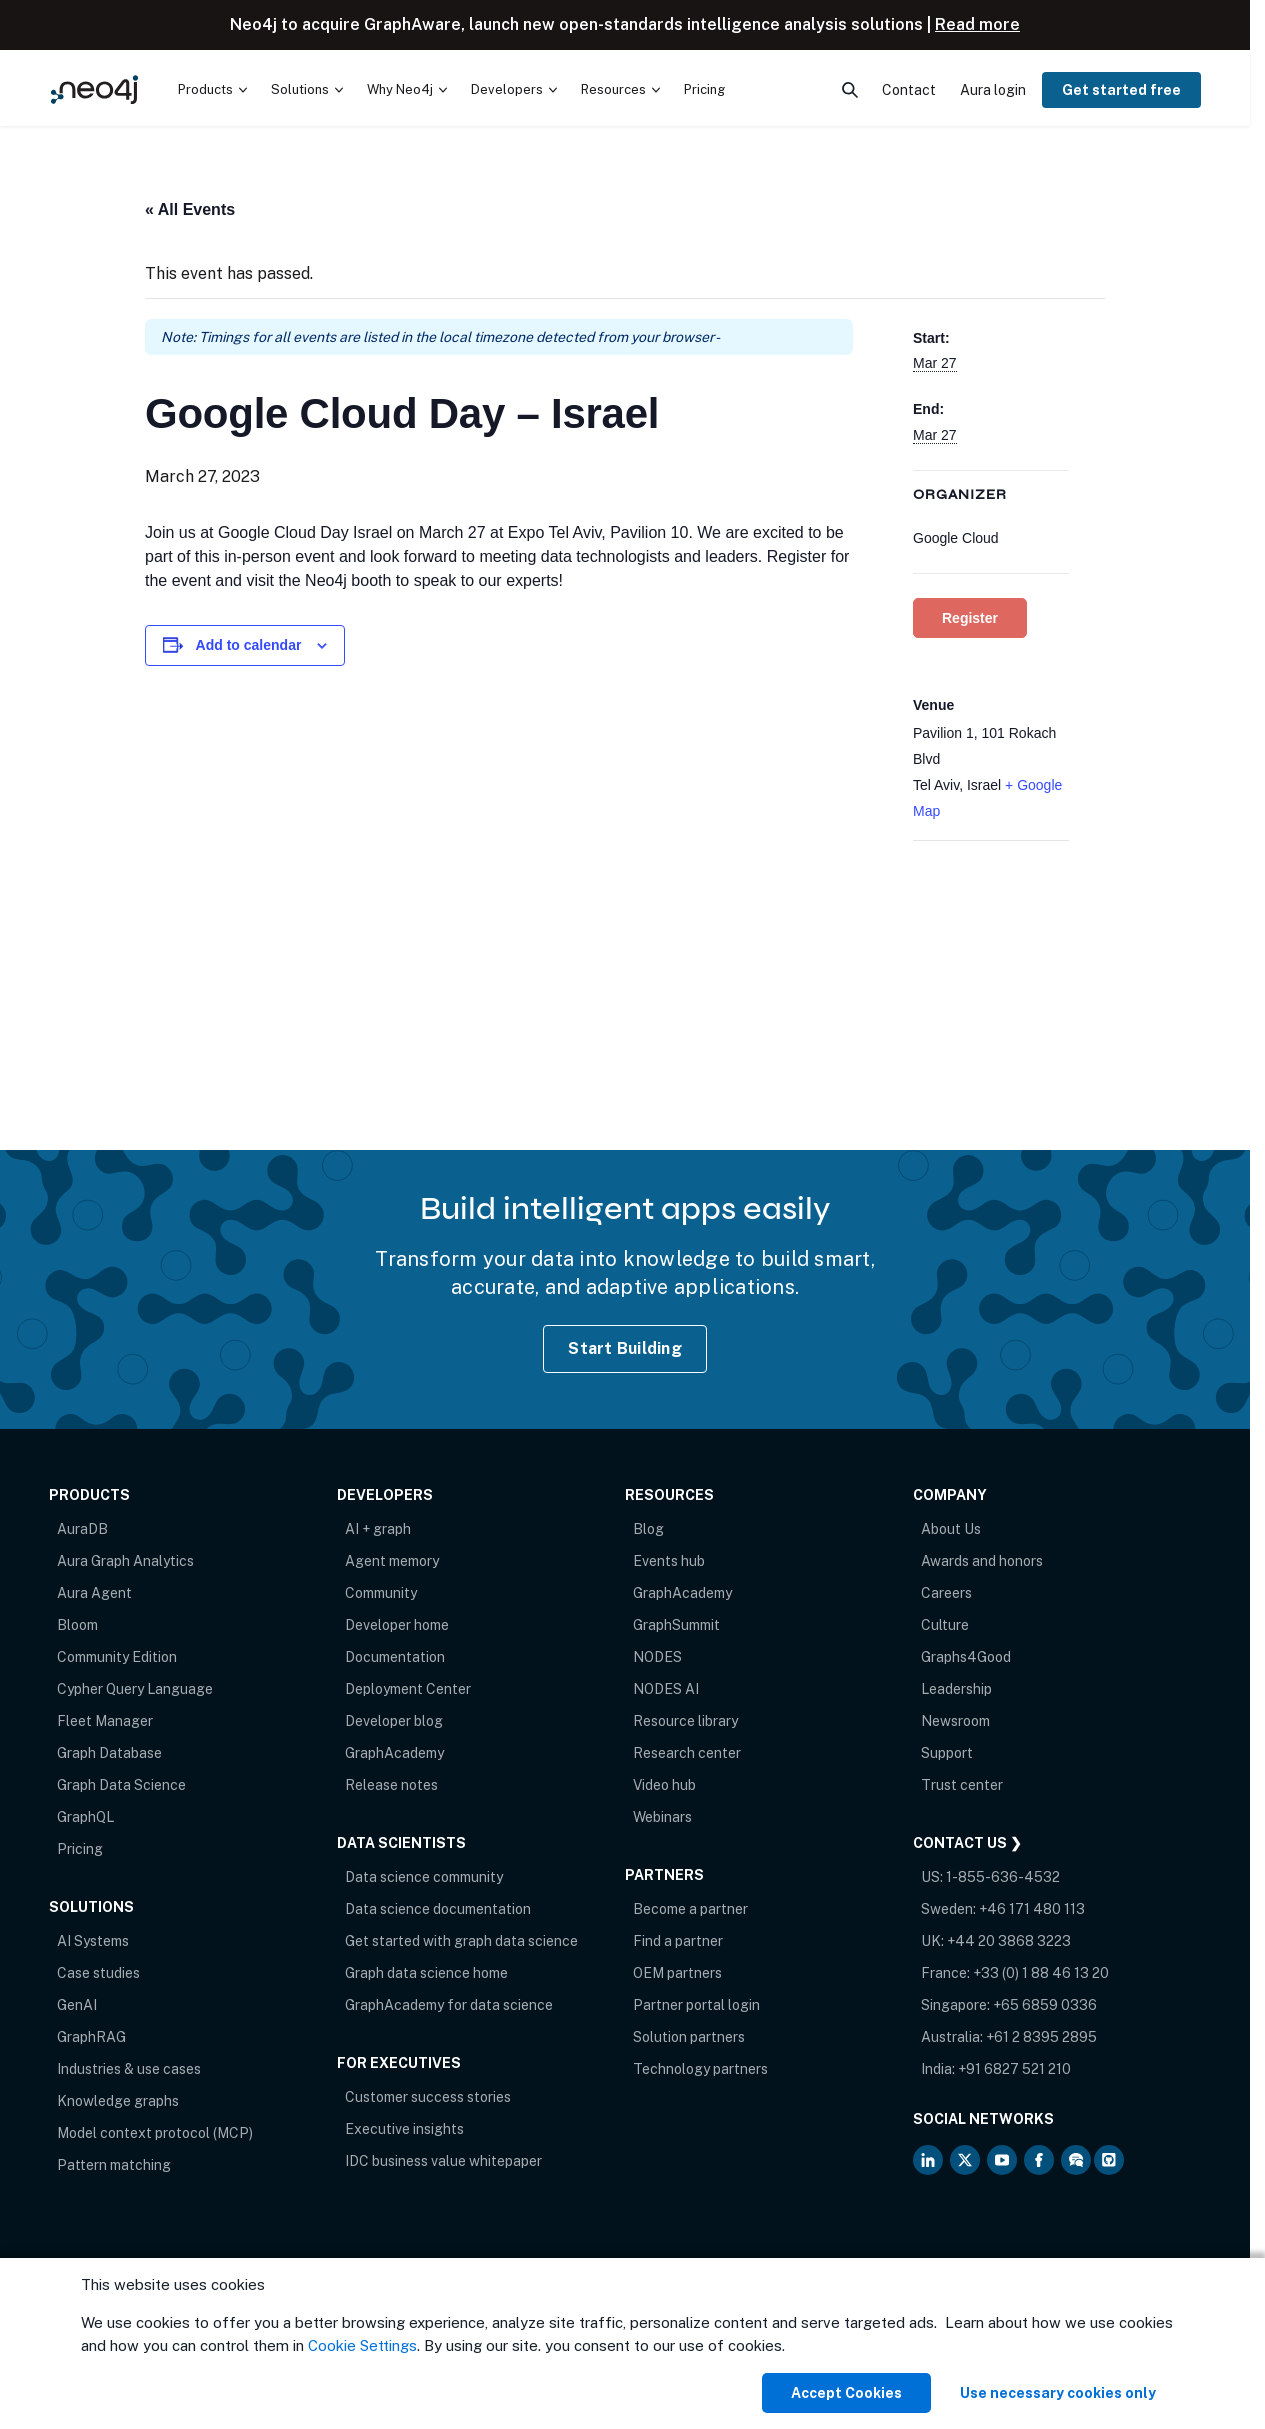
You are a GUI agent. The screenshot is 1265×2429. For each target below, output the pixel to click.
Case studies (98, 1973)
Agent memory (392, 1561)
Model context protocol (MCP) (155, 2133)
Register (970, 618)
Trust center (962, 1785)
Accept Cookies (846, 2393)
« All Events (190, 209)
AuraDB (82, 1529)
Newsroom (955, 1721)
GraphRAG (91, 2037)
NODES (657, 1657)
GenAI (77, 2005)
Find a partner (678, 1941)
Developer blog (394, 1721)
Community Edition (117, 1657)
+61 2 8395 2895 (1041, 2037)
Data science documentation (438, 1909)
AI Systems (93, 1941)
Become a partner (690, 1909)
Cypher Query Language (135, 1689)
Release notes (391, 1785)
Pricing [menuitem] (704, 89)
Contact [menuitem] (909, 90)
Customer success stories (428, 2097)
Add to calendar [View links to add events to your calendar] (249, 645)
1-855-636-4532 (1003, 1877)
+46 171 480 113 (1032, 1909)
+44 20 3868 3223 (1009, 1941)
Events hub (669, 1561)
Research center (687, 1753)
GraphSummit (676, 1625)
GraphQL (85, 1817)
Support (947, 1753)
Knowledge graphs (118, 2101)
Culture (945, 1625)
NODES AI (666, 1689)
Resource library (685, 1721)
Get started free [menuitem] (1121, 90)
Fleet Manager (105, 1721)
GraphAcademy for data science (449, 2005)
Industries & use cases (129, 2069)
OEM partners (677, 1973)
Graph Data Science (121, 1785)
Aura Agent (94, 1593)
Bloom (77, 1625)
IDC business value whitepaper (443, 2161)
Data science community (424, 1877)
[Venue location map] (991, 946)
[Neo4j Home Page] (94, 89)
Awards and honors (982, 1561)
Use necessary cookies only (1058, 2393)
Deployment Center (408, 1689)
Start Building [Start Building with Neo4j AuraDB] (625, 1348)
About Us (951, 1529)
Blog (648, 1529)
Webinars (662, 1817)
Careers (946, 1593)
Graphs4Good (966, 1657)
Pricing (80, 1849)
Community (381, 1593)
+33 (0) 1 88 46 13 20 (1041, 1973)
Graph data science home (426, 1973)
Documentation (395, 1657)
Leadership (956, 1689)
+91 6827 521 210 (1014, 2069)
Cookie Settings (362, 2345)
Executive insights (404, 2129)
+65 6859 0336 (1045, 2005)
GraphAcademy (394, 1753)
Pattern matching (114, 2165)
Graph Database (109, 1753)
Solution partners (689, 2037)
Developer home (397, 1625)
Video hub (664, 1785)
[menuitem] (212, 90)
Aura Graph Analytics (125, 1561)
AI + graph (378, 1529)
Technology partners (700, 2069)
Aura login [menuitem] (993, 90)
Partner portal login (696, 2005)
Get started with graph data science (461, 1941)
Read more (977, 24)
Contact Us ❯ (967, 1843)
